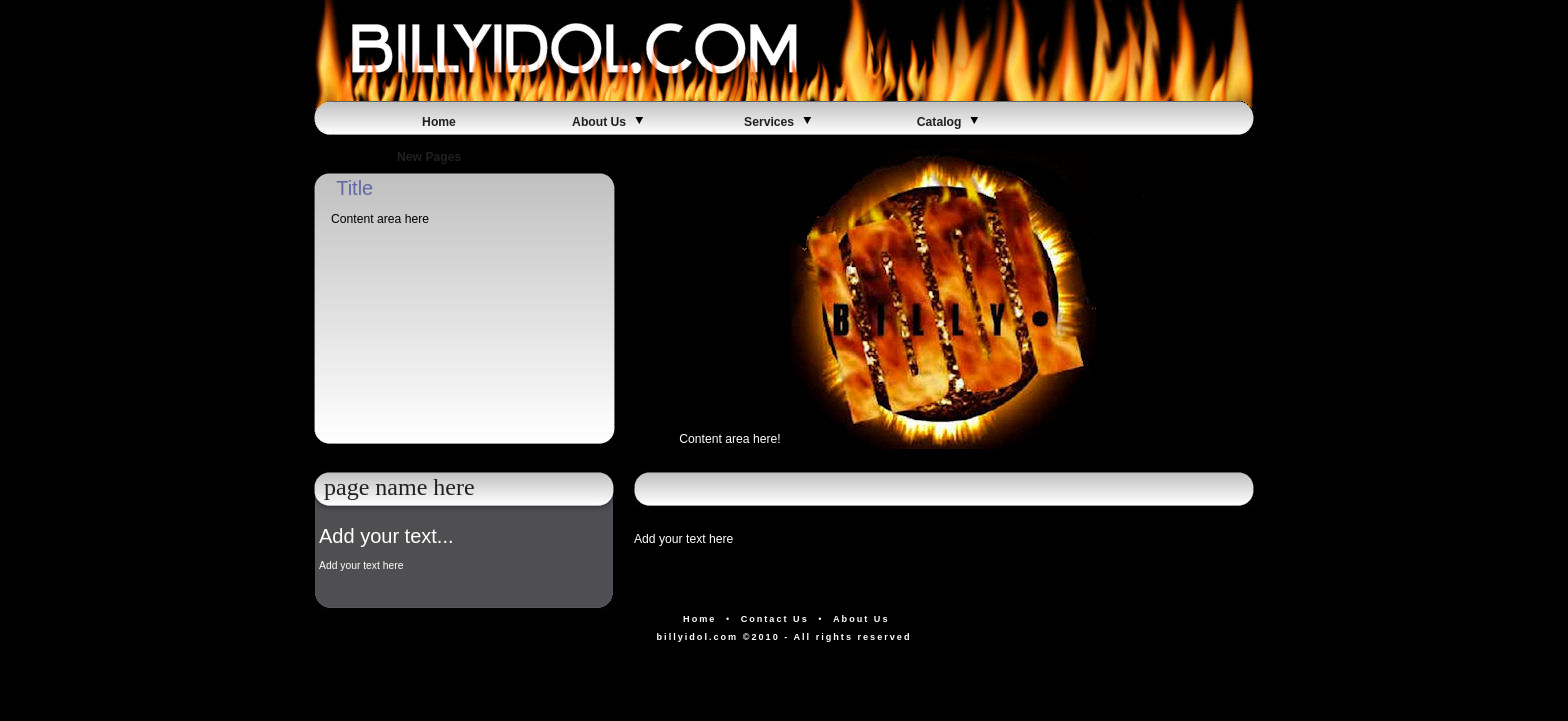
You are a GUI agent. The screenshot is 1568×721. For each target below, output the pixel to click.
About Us (609, 121)
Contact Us (775, 619)
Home (439, 122)
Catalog (949, 121)
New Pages (439, 156)
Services (779, 121)
